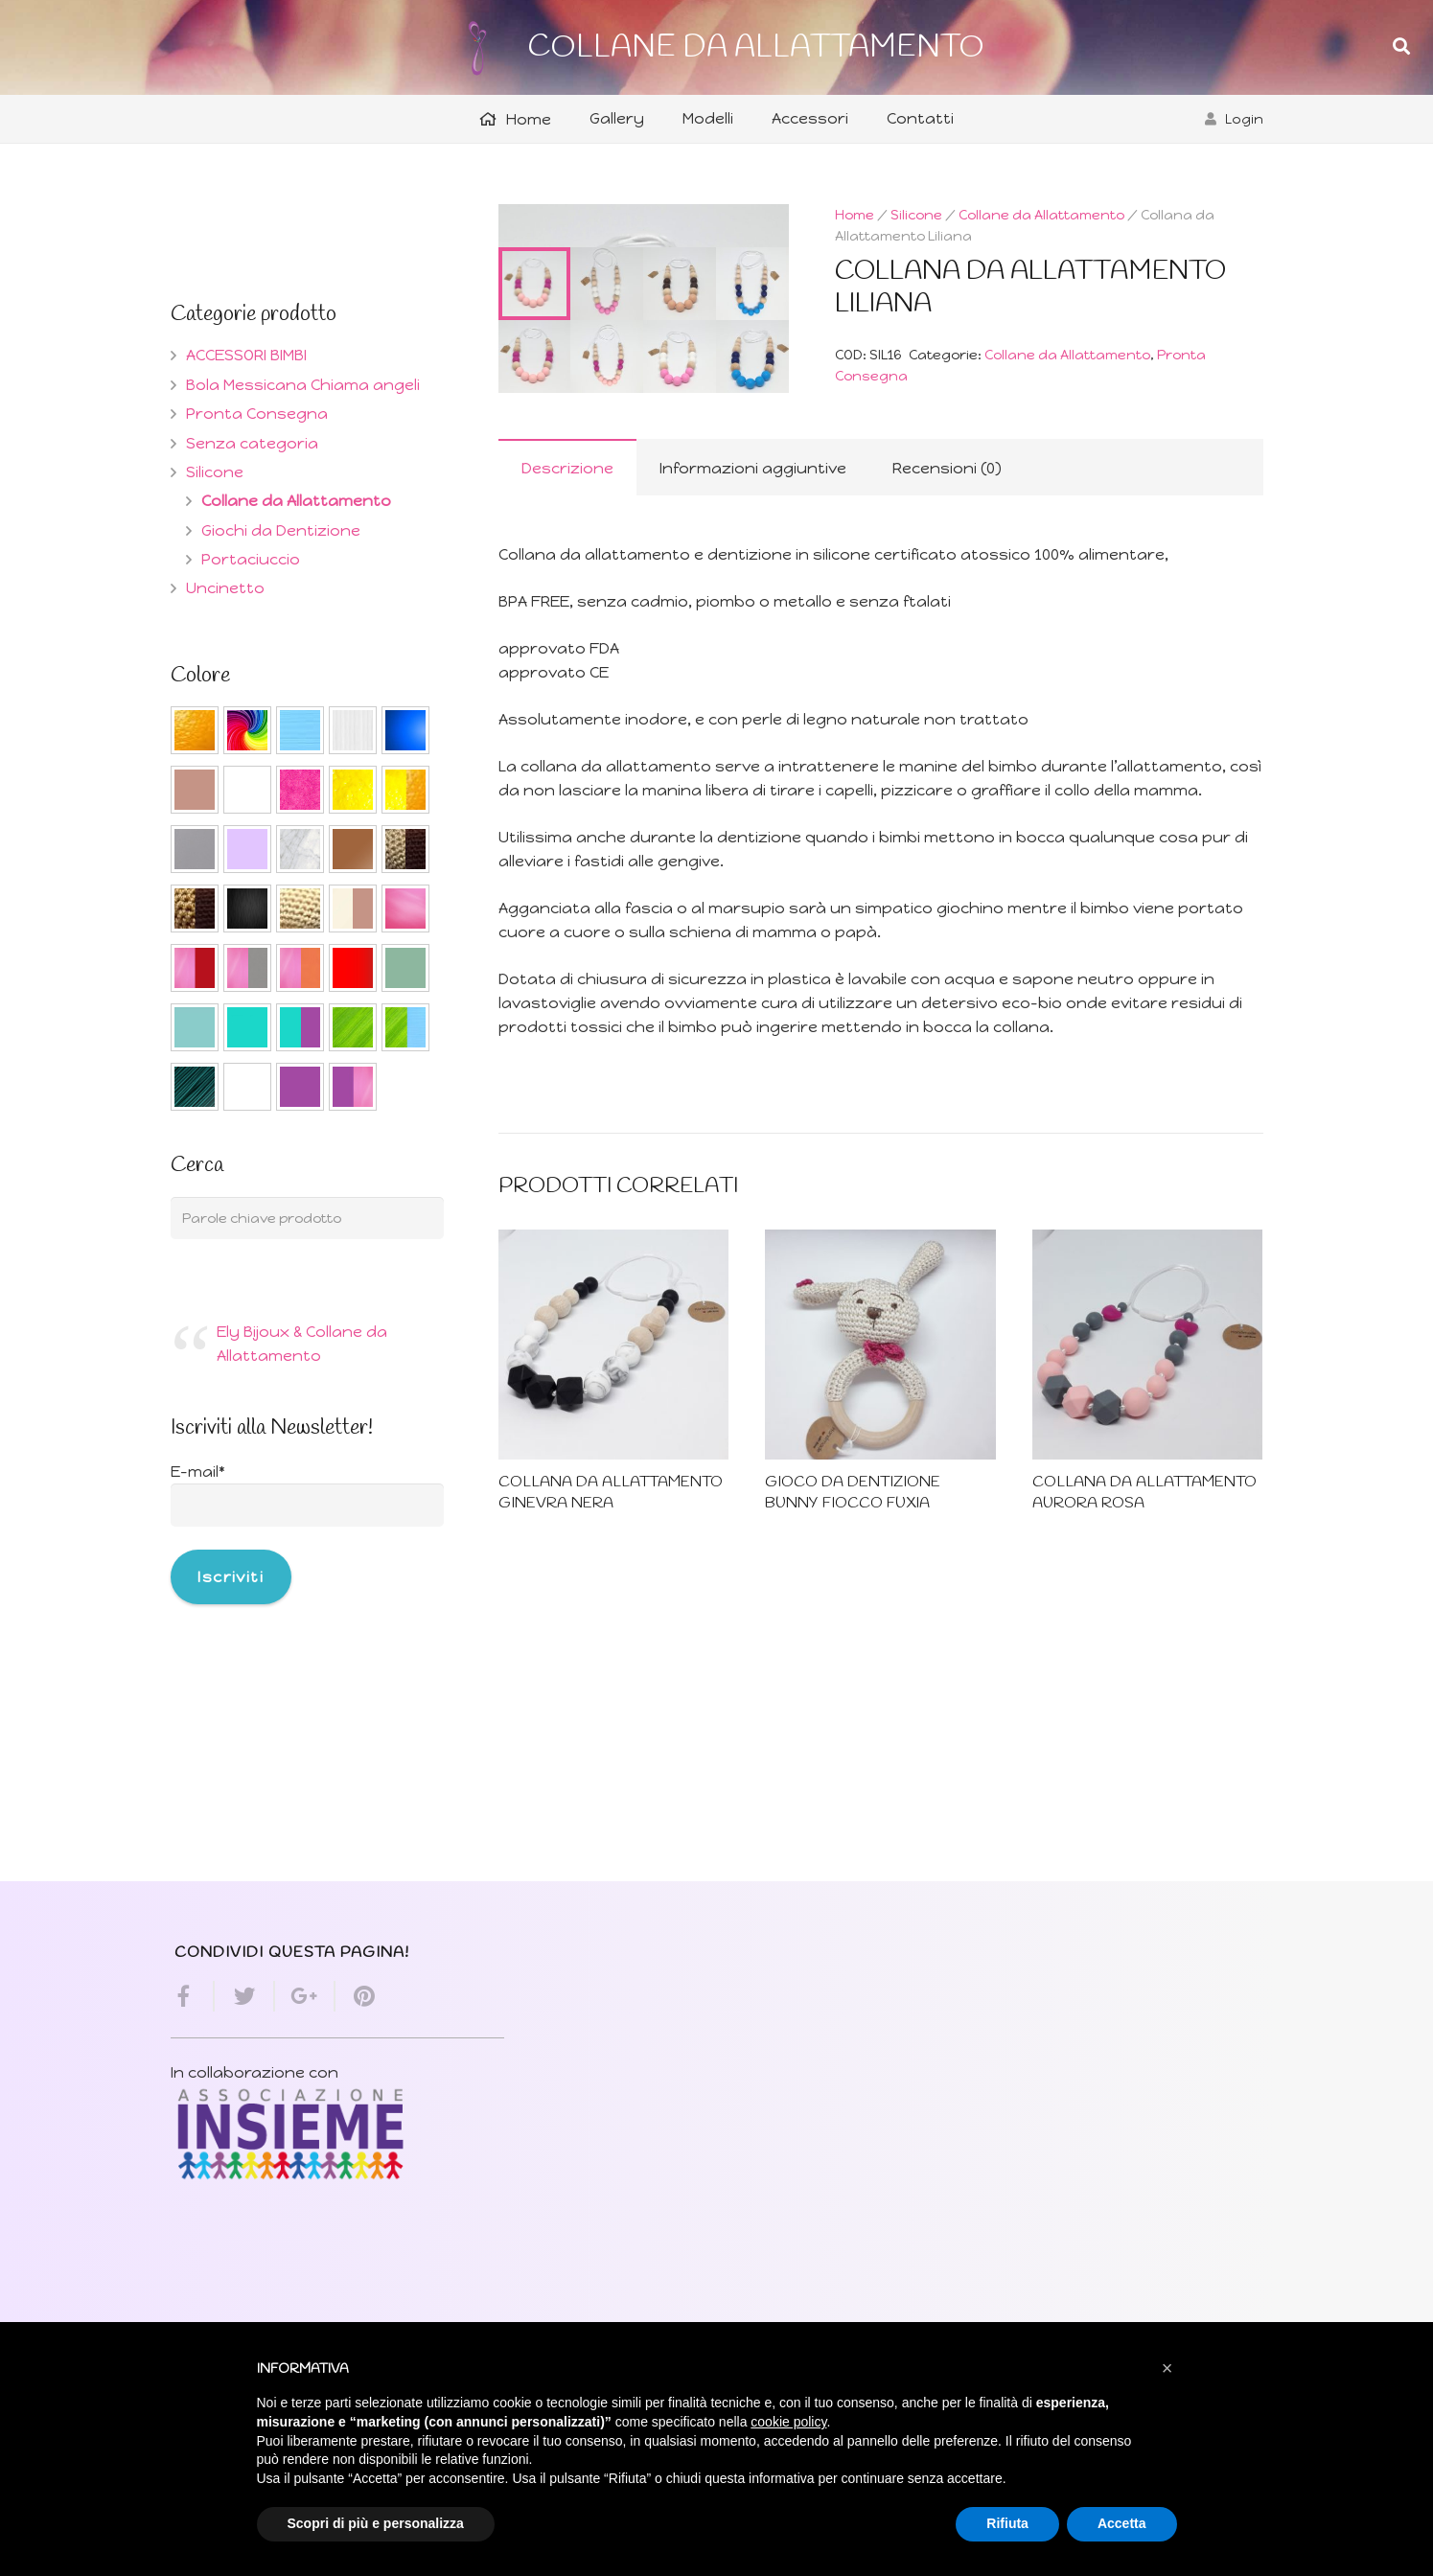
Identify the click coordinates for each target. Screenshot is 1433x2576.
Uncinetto (225, 588)
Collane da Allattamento (1041, 214)
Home (854, 214)
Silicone (916, 214)
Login (1244, 118)
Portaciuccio (250, 559)
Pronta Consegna (257, 413)
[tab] (567, 714)
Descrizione (567, 715)
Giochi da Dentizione (280, 530)
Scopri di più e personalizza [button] (376, 2523)
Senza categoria (252, 443)
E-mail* (198, 1471)
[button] (1167, 2368)
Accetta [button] (1122, 2523)
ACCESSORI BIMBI (246, 355)
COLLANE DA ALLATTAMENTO (755, 47)
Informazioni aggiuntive (752, 715)
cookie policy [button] (788, 2421)
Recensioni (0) (947, 715)
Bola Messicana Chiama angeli (303, 385)
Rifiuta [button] (1007, 2523)
